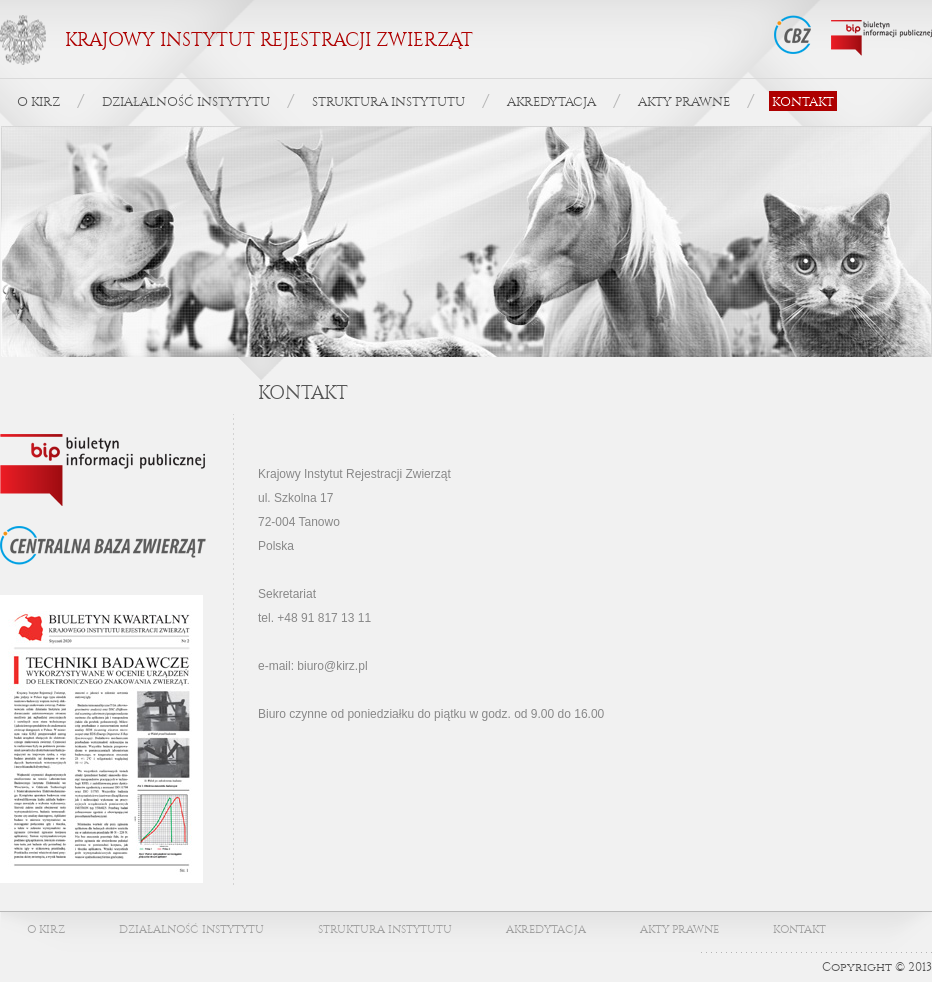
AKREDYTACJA (551, 101)
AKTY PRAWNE (684, 101)
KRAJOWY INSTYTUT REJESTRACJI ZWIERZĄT (269, 40)
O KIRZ (38, 101)
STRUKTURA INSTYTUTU (388, 101)
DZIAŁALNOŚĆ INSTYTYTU (186, 101)
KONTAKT (803, 101)
